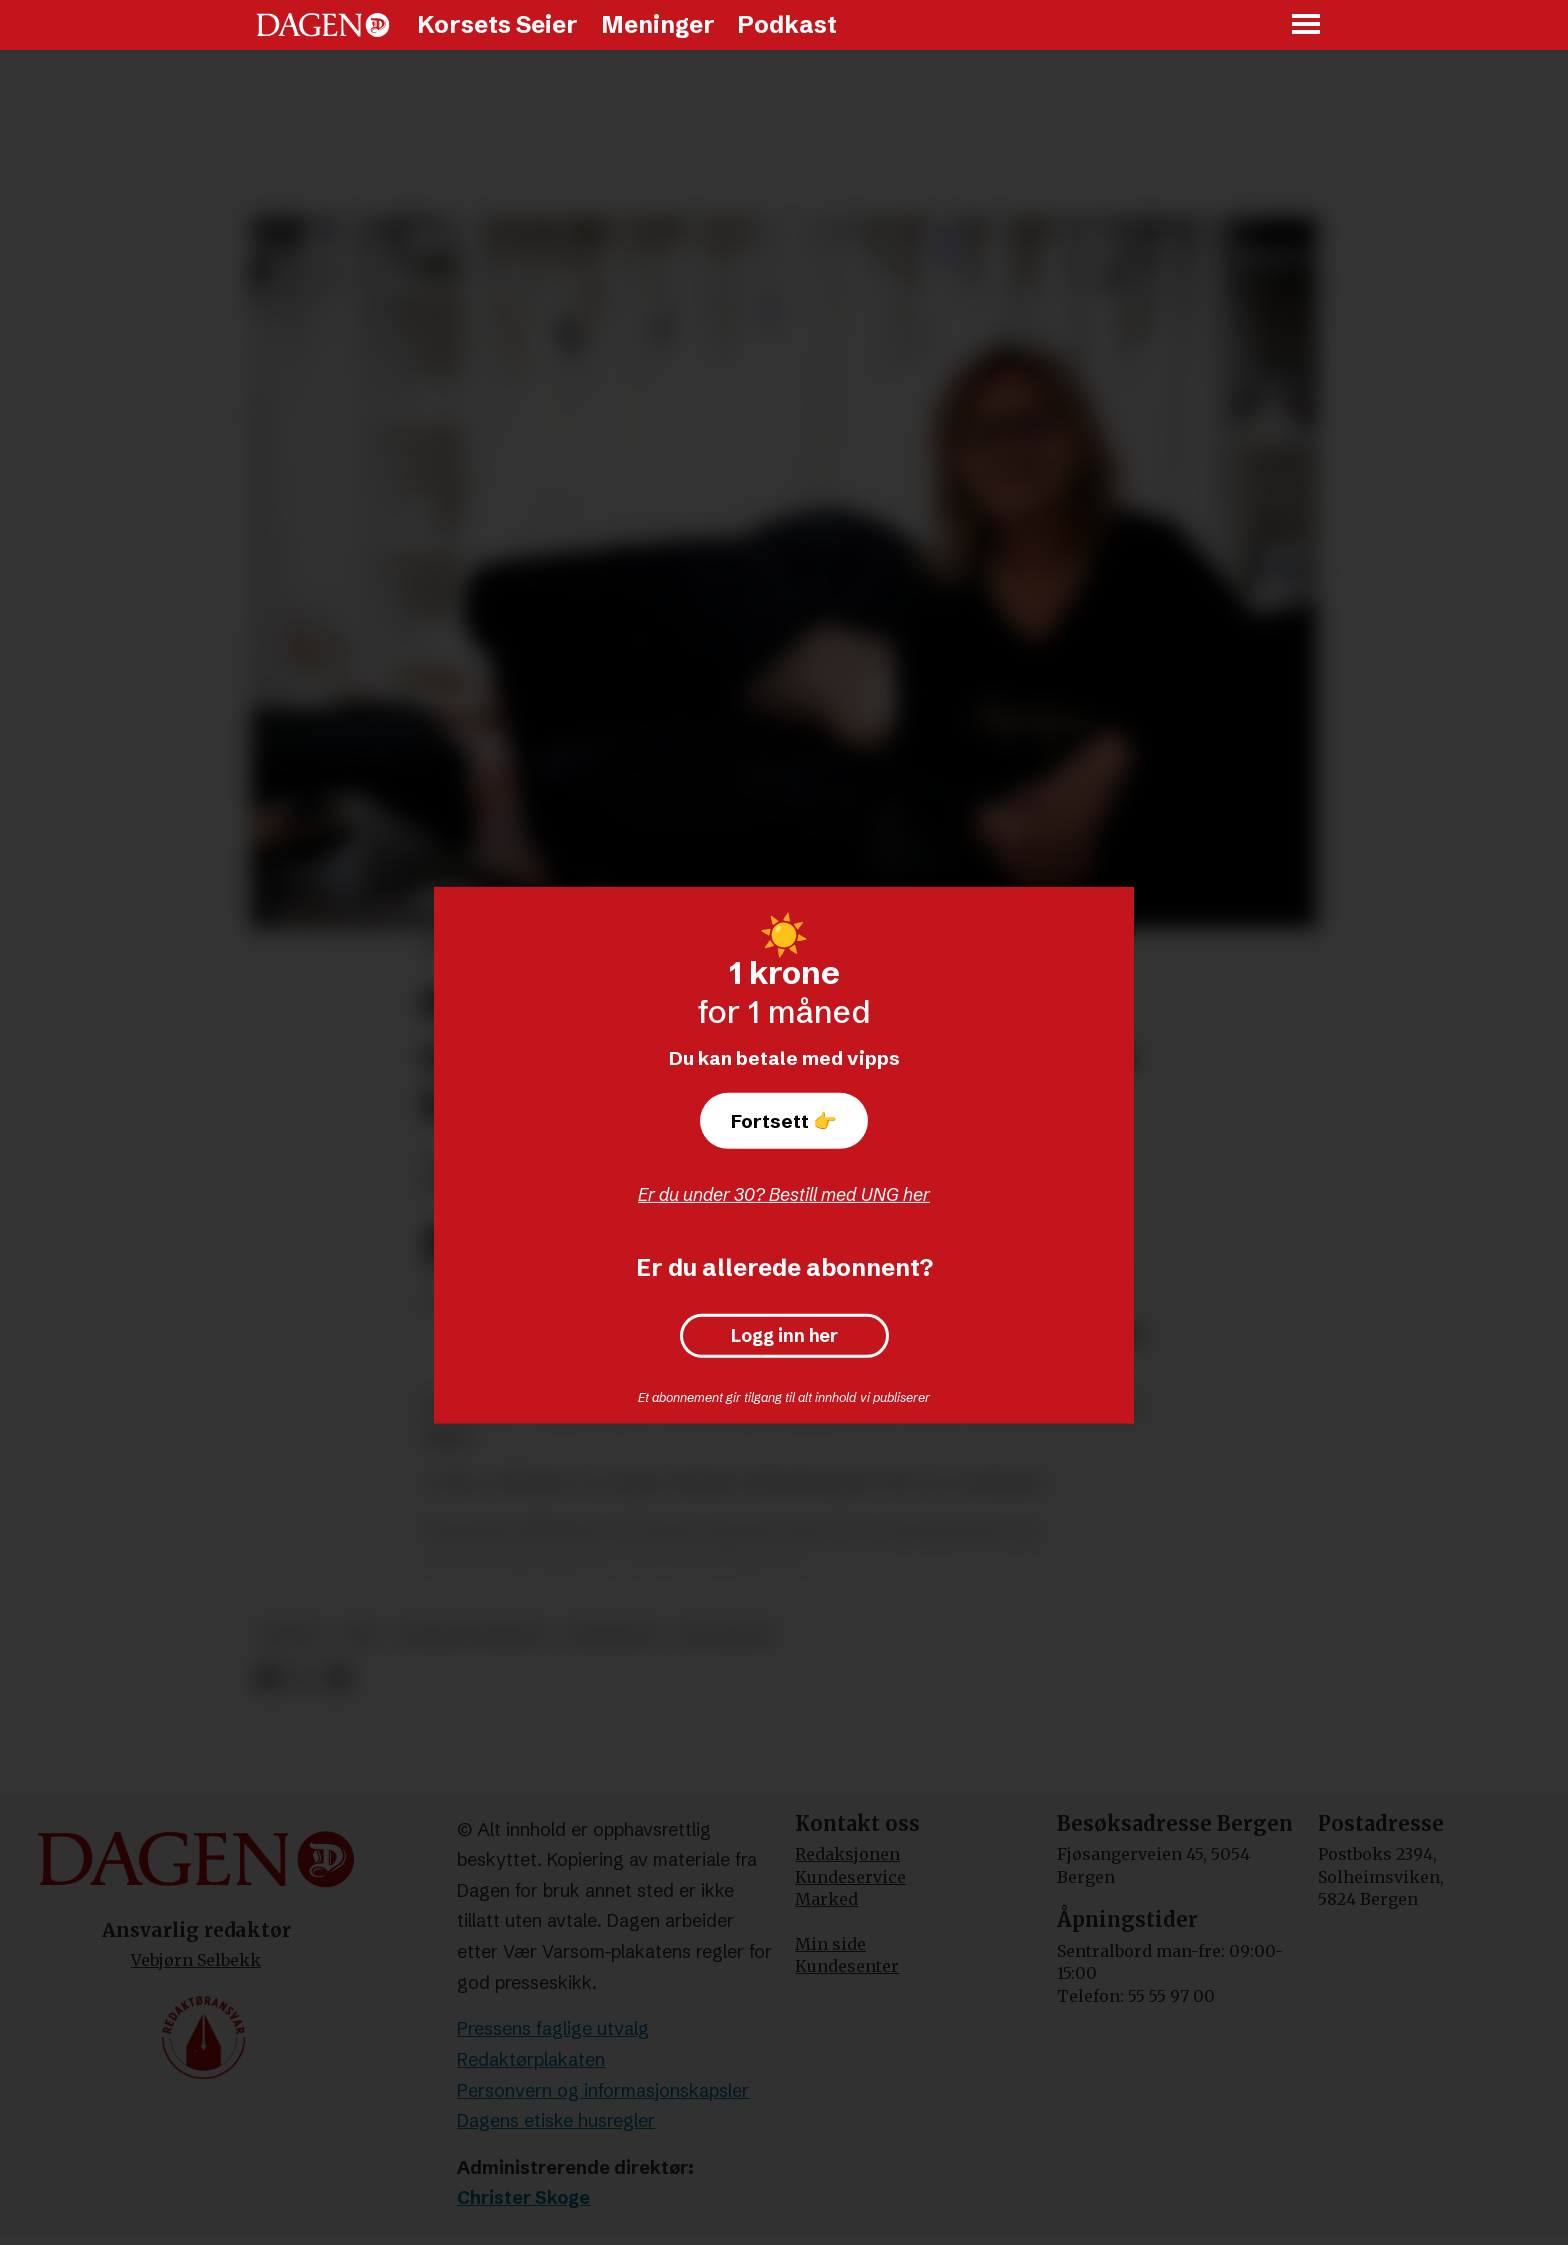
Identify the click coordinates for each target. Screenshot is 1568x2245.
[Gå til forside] (323, 25)
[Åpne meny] (1307, 25)
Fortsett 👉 (784, 1121)
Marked (826, 1899)
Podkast (787, 24)
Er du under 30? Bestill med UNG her (784, 1194)
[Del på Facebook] (267, 1678)
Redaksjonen (847, 1854)
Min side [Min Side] (830, 1944)
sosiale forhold (473, 1634)
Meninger (658, 24)
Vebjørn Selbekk (196, 1960)
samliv (290, 1634)
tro (360, 1634)
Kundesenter (847, 1966)
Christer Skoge (523, 2197)
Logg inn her (784, 1336)
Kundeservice (850, 1877)
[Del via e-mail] (338, 1678)
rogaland (726, 1634)
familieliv (613, 1634)
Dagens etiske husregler (556, 2120)
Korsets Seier (497, 24)
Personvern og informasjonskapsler (603, 2090)
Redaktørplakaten (531, 2059)
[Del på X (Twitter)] (303, 1678)
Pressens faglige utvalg (553, 2028)
